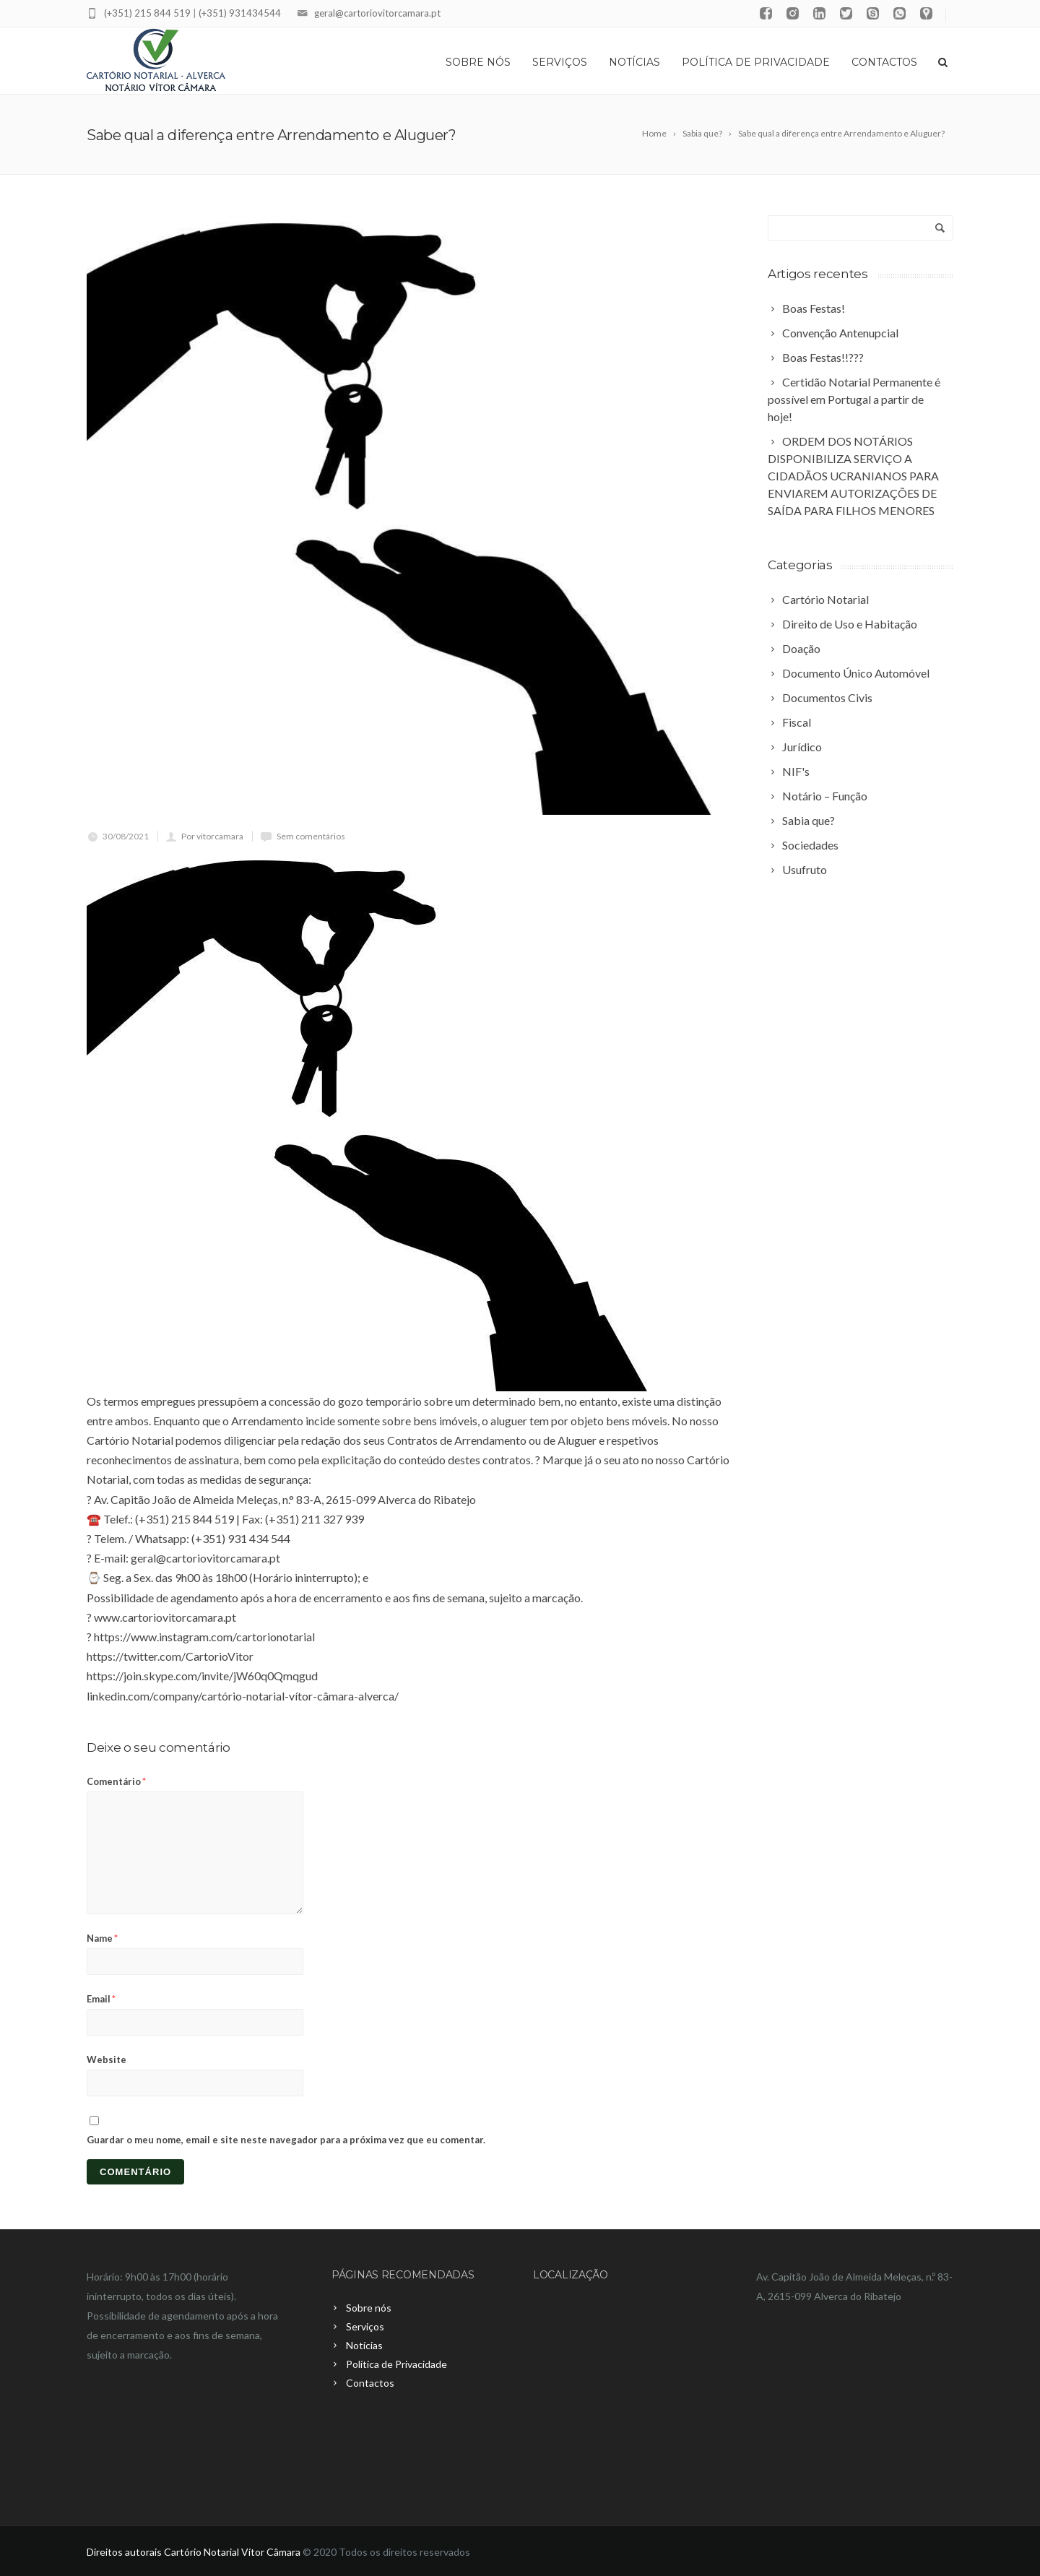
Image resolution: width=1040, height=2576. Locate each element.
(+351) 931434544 (240, 13)
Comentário (116, 1781)
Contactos (884, 62)
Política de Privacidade (756, 62)
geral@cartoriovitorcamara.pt (377, 13)
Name (102, 1938)
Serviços (559, 62)
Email (101, 1999)
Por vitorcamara (212, 836)
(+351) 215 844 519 (147, 13)
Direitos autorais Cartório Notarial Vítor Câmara (193, 2552)
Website (106, 2059)
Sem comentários (311, 836)
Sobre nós (478, 62)
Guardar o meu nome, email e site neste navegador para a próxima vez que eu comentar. (286, 2139)
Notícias (634, 62)
